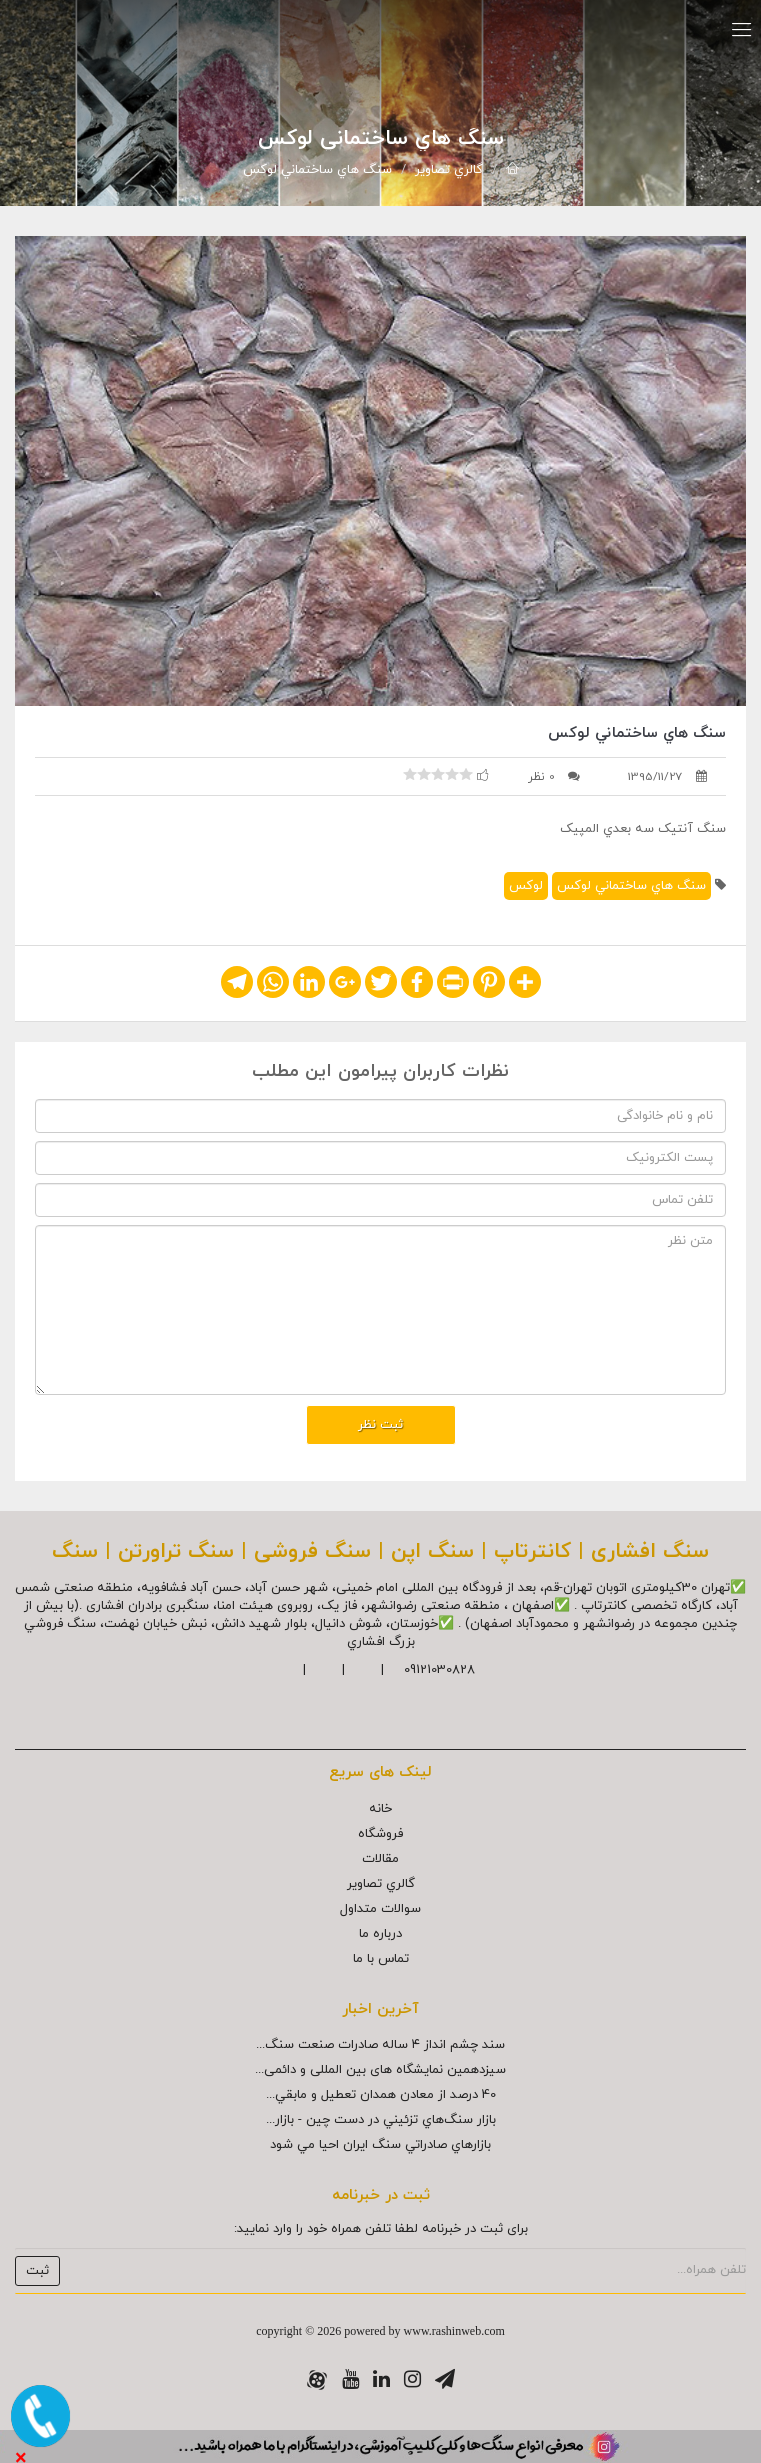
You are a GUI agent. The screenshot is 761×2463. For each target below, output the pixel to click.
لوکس (526, 886)
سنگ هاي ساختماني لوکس (317, 170)
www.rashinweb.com (454, 2331)
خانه (380, 1809)
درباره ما (380, 1934)
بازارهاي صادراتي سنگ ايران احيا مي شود (380, 2145)
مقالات (380, 1859)
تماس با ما (381, 1959)
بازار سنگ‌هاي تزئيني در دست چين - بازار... (381, 2120)
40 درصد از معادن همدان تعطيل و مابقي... (381, 2095)
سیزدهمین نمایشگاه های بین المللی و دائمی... (380, 2070)
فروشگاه (380, 1834)
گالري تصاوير (449, 170)
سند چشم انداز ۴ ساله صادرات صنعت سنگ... (380, 2045)
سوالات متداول (380, 1909)
